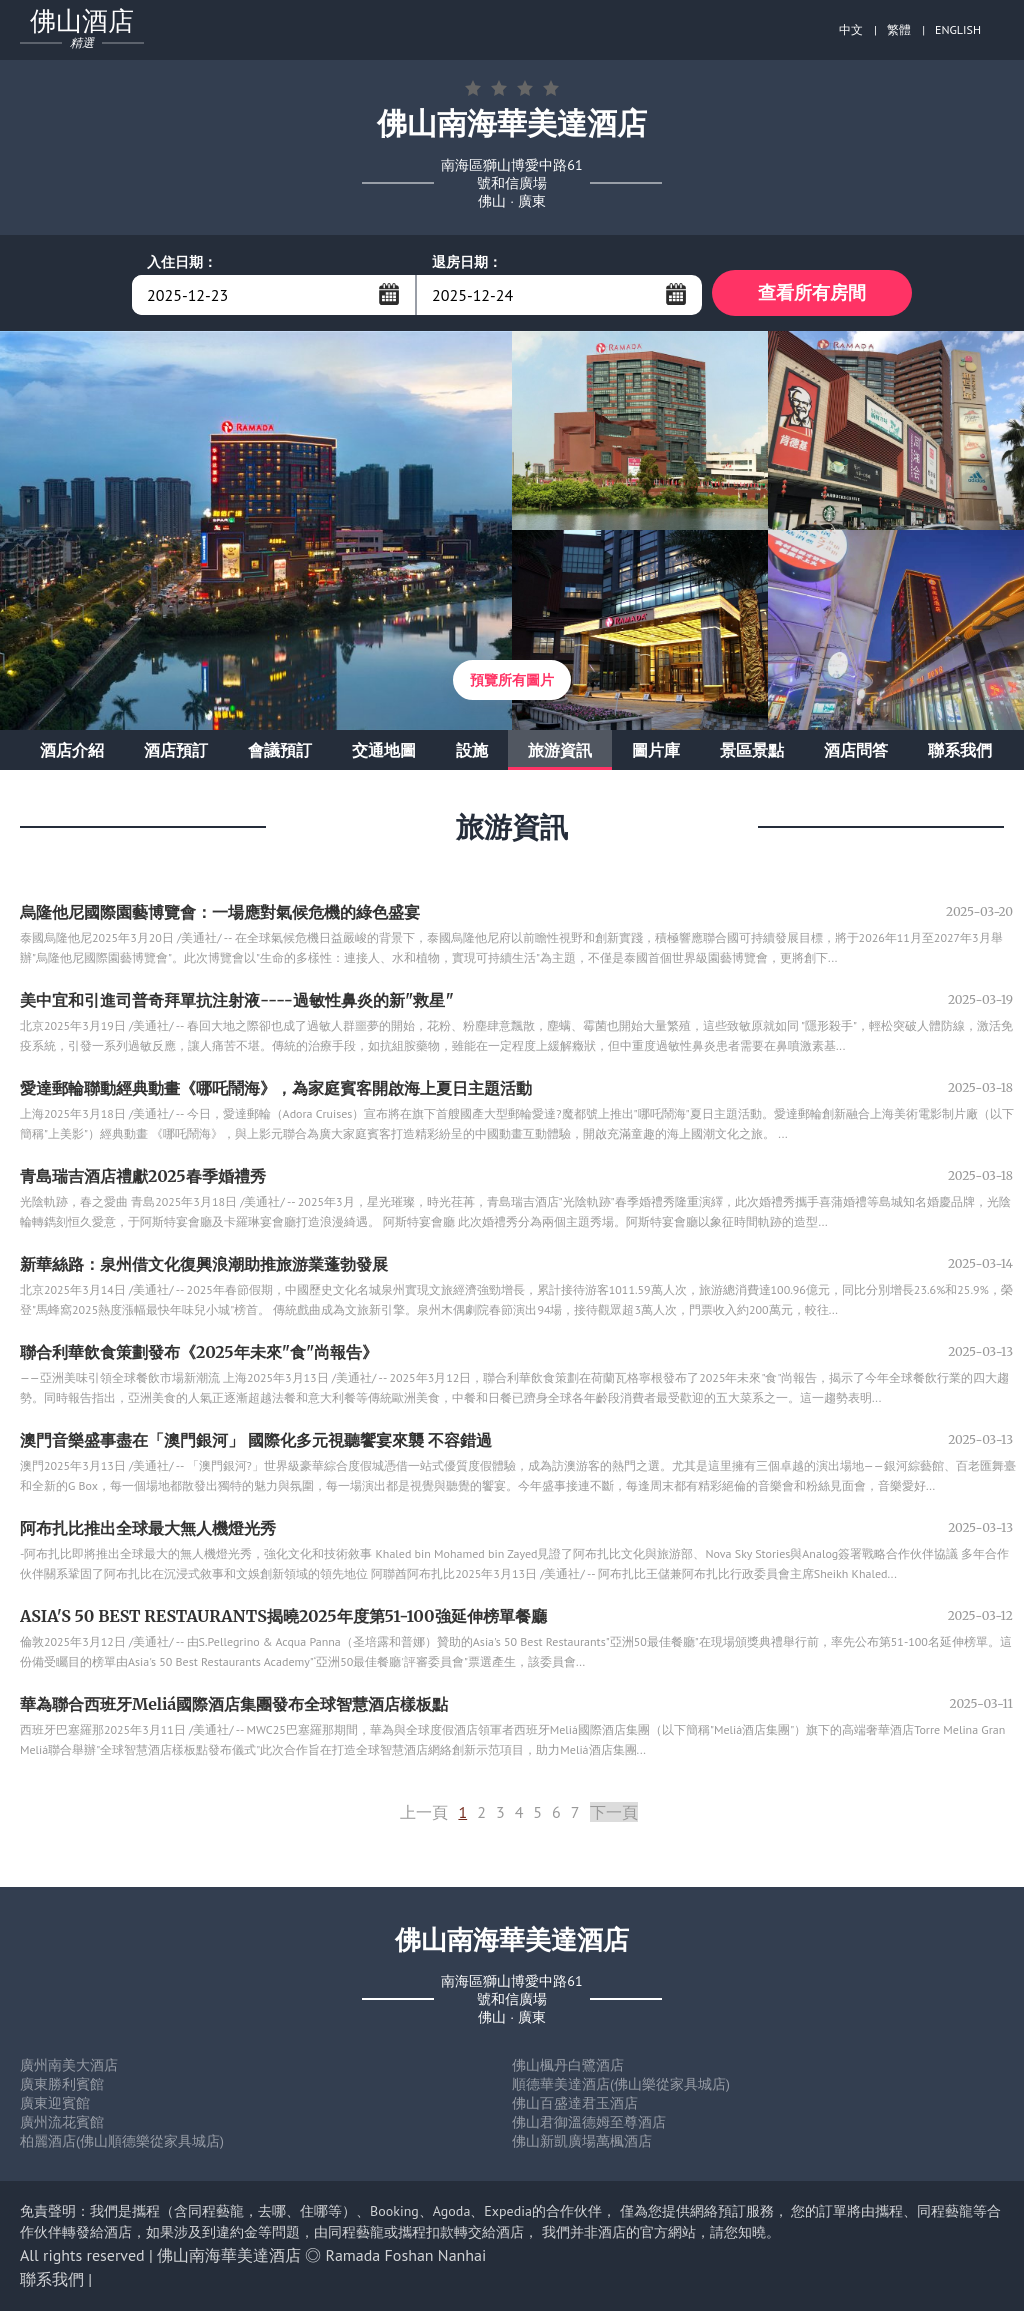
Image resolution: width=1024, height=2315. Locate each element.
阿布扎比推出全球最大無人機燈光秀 (148, 1532)
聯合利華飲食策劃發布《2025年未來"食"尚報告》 (199, 1356)
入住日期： (182, 262)
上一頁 (424, 1816)
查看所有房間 (812, 294)
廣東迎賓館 (55, 2107)
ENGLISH (958, 29)
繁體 (899, 29)
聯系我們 (960, 754)
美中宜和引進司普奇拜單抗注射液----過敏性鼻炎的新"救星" (237, 1004)
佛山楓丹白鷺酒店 (568, 2069)
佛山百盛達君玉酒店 (575, 2107)
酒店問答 (856, 754)
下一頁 (614, 1816)
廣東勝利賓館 (62, 2088)
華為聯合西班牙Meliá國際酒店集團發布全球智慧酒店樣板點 (234, 1708)
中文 (851, 29)
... (389, 294)
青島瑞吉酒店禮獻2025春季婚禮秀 (143, 1180)
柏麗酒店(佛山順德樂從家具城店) (122, 2145)
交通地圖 (384, 754)
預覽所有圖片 (512, 684)
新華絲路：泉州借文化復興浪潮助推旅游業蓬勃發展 (204, 1268)
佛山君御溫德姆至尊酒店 (589, 2126)
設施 (472, 754)
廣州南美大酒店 (69, 2069)
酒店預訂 (176, 754)
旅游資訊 (560, 754)
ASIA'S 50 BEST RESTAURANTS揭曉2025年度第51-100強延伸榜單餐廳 (283, 1620)
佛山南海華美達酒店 (229, 2259)
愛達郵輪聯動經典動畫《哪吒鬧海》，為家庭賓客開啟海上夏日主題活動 (276, 1092)
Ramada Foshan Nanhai (406, 2259)
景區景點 (752, 754)
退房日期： (467, 262)
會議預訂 (280, 754)
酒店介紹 (72, 754)
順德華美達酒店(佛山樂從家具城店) (621, 2088)
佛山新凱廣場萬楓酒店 (582, 2145)
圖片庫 (656, 754)
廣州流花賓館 (62, 2126)
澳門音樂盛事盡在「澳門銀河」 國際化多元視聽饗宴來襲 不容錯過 (256, 1444)
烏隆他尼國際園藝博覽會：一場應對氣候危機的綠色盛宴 (220, 916)
